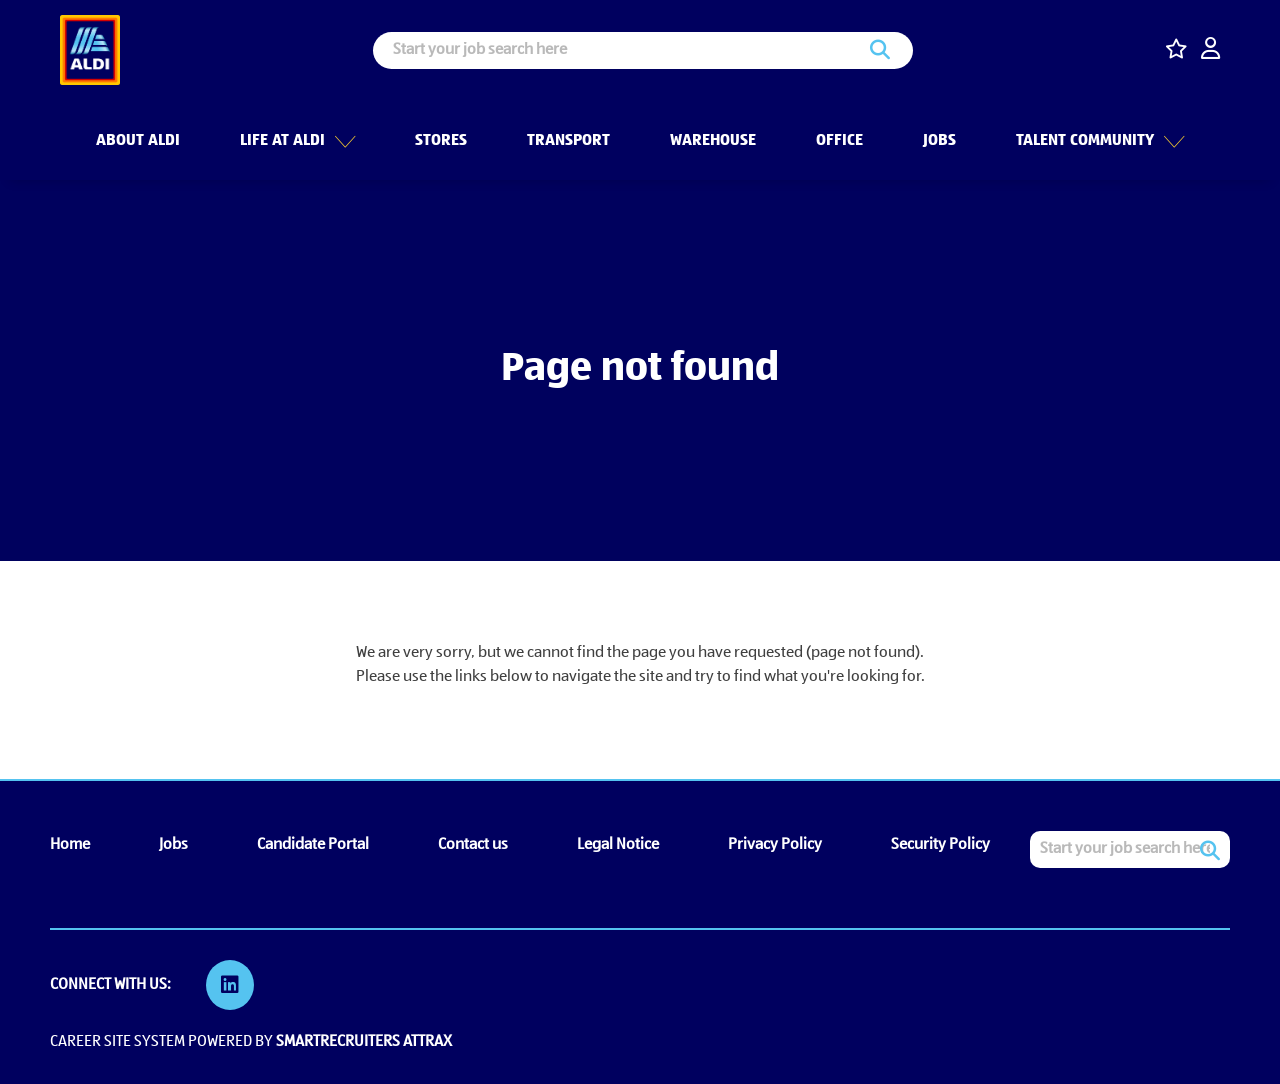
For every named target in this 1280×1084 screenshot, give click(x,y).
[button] (342, 139)
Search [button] (880, 50)
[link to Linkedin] (230, 985)
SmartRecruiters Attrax (364, 1042)
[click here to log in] (1210, 50)
